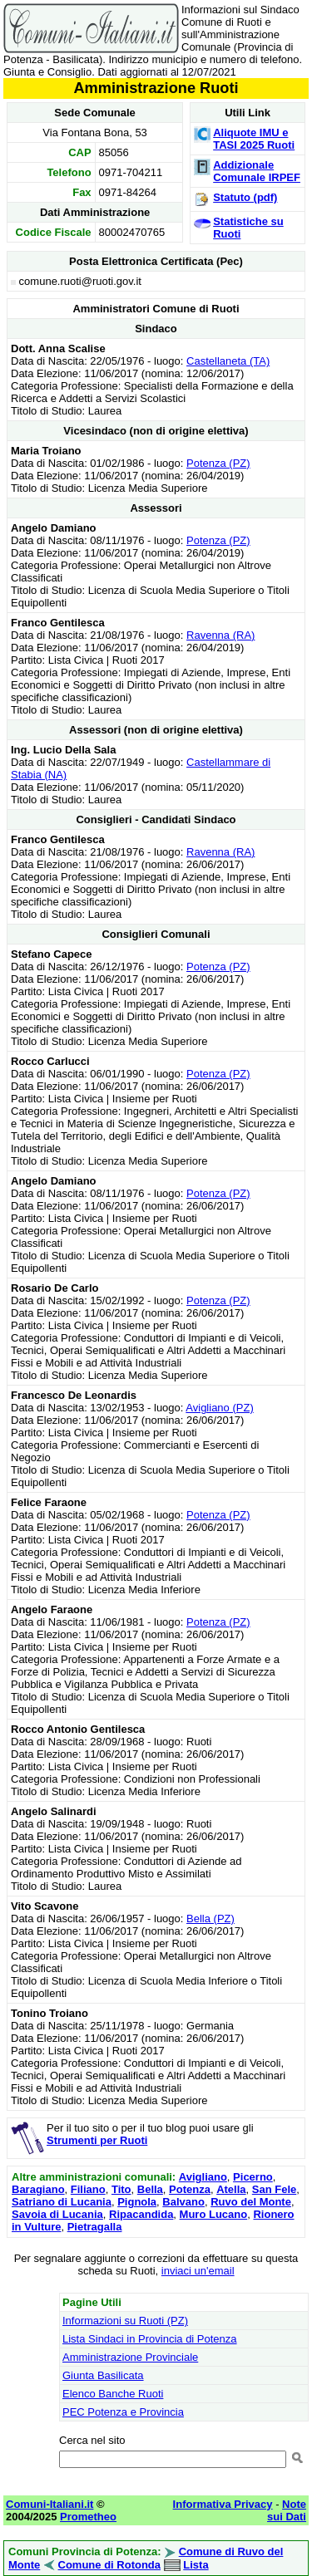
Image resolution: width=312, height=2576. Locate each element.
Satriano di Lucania (61, 2202)
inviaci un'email (198, 2270)
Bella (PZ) (210, 1918)
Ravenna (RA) (220, 635)
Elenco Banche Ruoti (112, 2393)
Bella (150, 2189)
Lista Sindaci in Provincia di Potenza (149, 2339)
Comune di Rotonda (109, 2565)
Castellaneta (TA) (228, 361)
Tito (121, 2189)
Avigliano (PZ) (219, 1407)
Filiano (88, 2189)
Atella (230, 2189)
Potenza (189, 2189)
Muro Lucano (214, 2214)
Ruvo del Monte (250, 2202)
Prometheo (88, 2516)
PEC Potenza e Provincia (123, 2412)
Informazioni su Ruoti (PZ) (125, 2320)
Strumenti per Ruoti (97, 2140)
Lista (195, 2565)
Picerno (253, 2177)
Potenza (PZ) (218, 463)
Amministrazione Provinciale (130, 2357)
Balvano (183, 2202)
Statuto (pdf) (245, 197)
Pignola (136, 2202)
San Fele (274, 2189)
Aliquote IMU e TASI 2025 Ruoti (254, 138)
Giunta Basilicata (103, 2375)
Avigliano (203, 2177)
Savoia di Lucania (57, 2214)
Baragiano (38, 2189)
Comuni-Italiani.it (49, 2504)
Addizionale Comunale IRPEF (256, 171)
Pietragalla (94, 2226)
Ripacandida (141, 2214)
